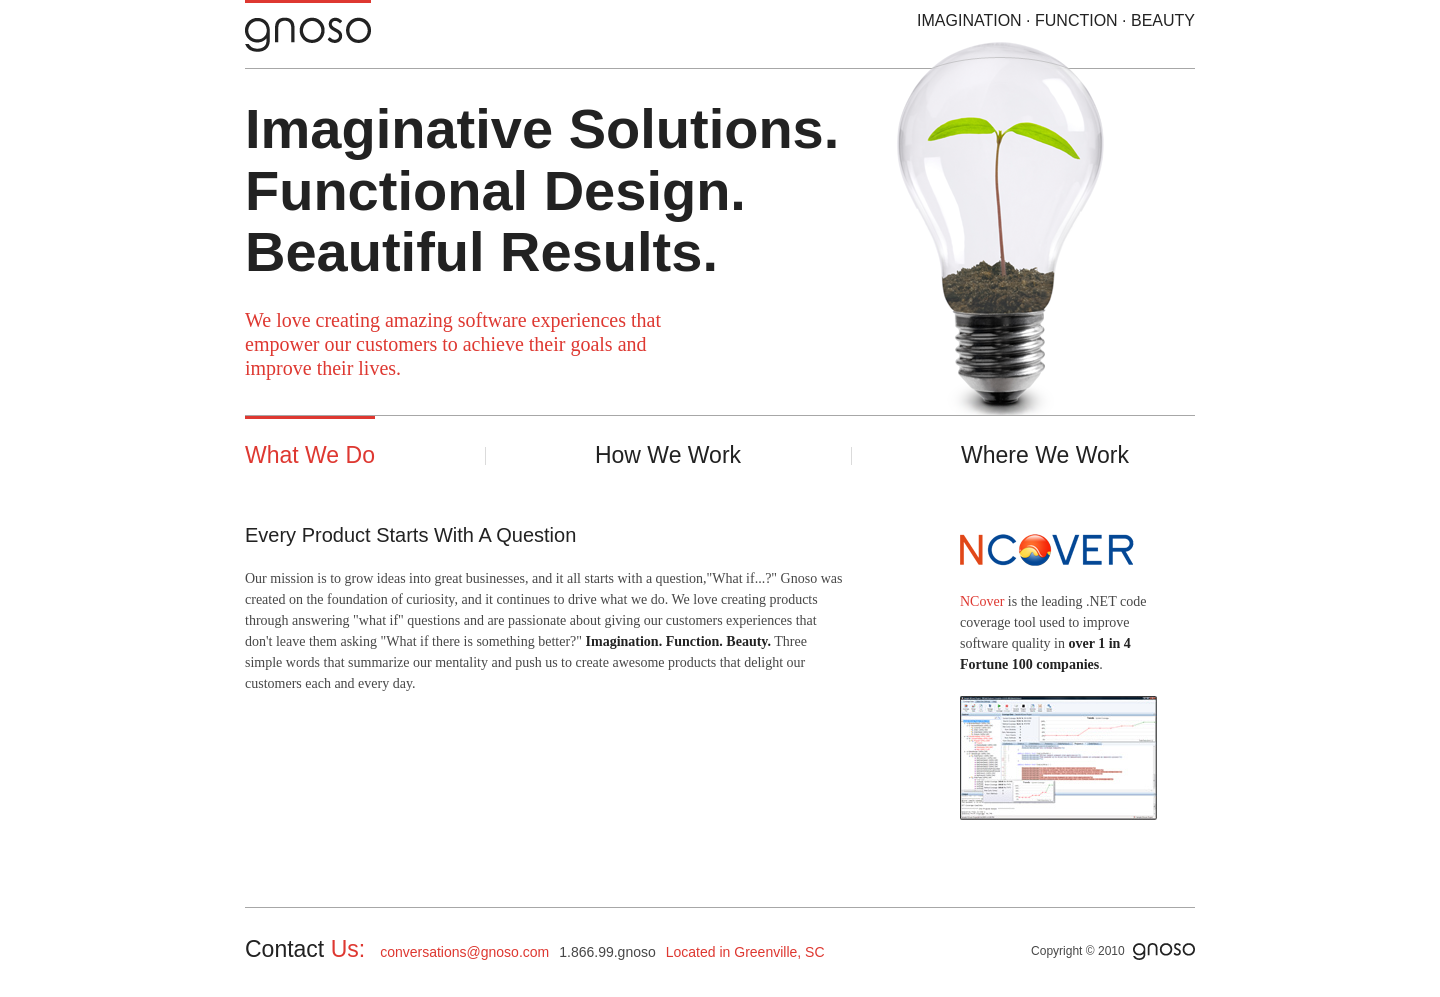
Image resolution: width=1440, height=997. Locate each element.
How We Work (668, 454)
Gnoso (338, 26)
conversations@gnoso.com (464, 952)
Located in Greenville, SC (745, 952)
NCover (982, 601)
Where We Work (1045, 454)
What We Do (310, 454)
